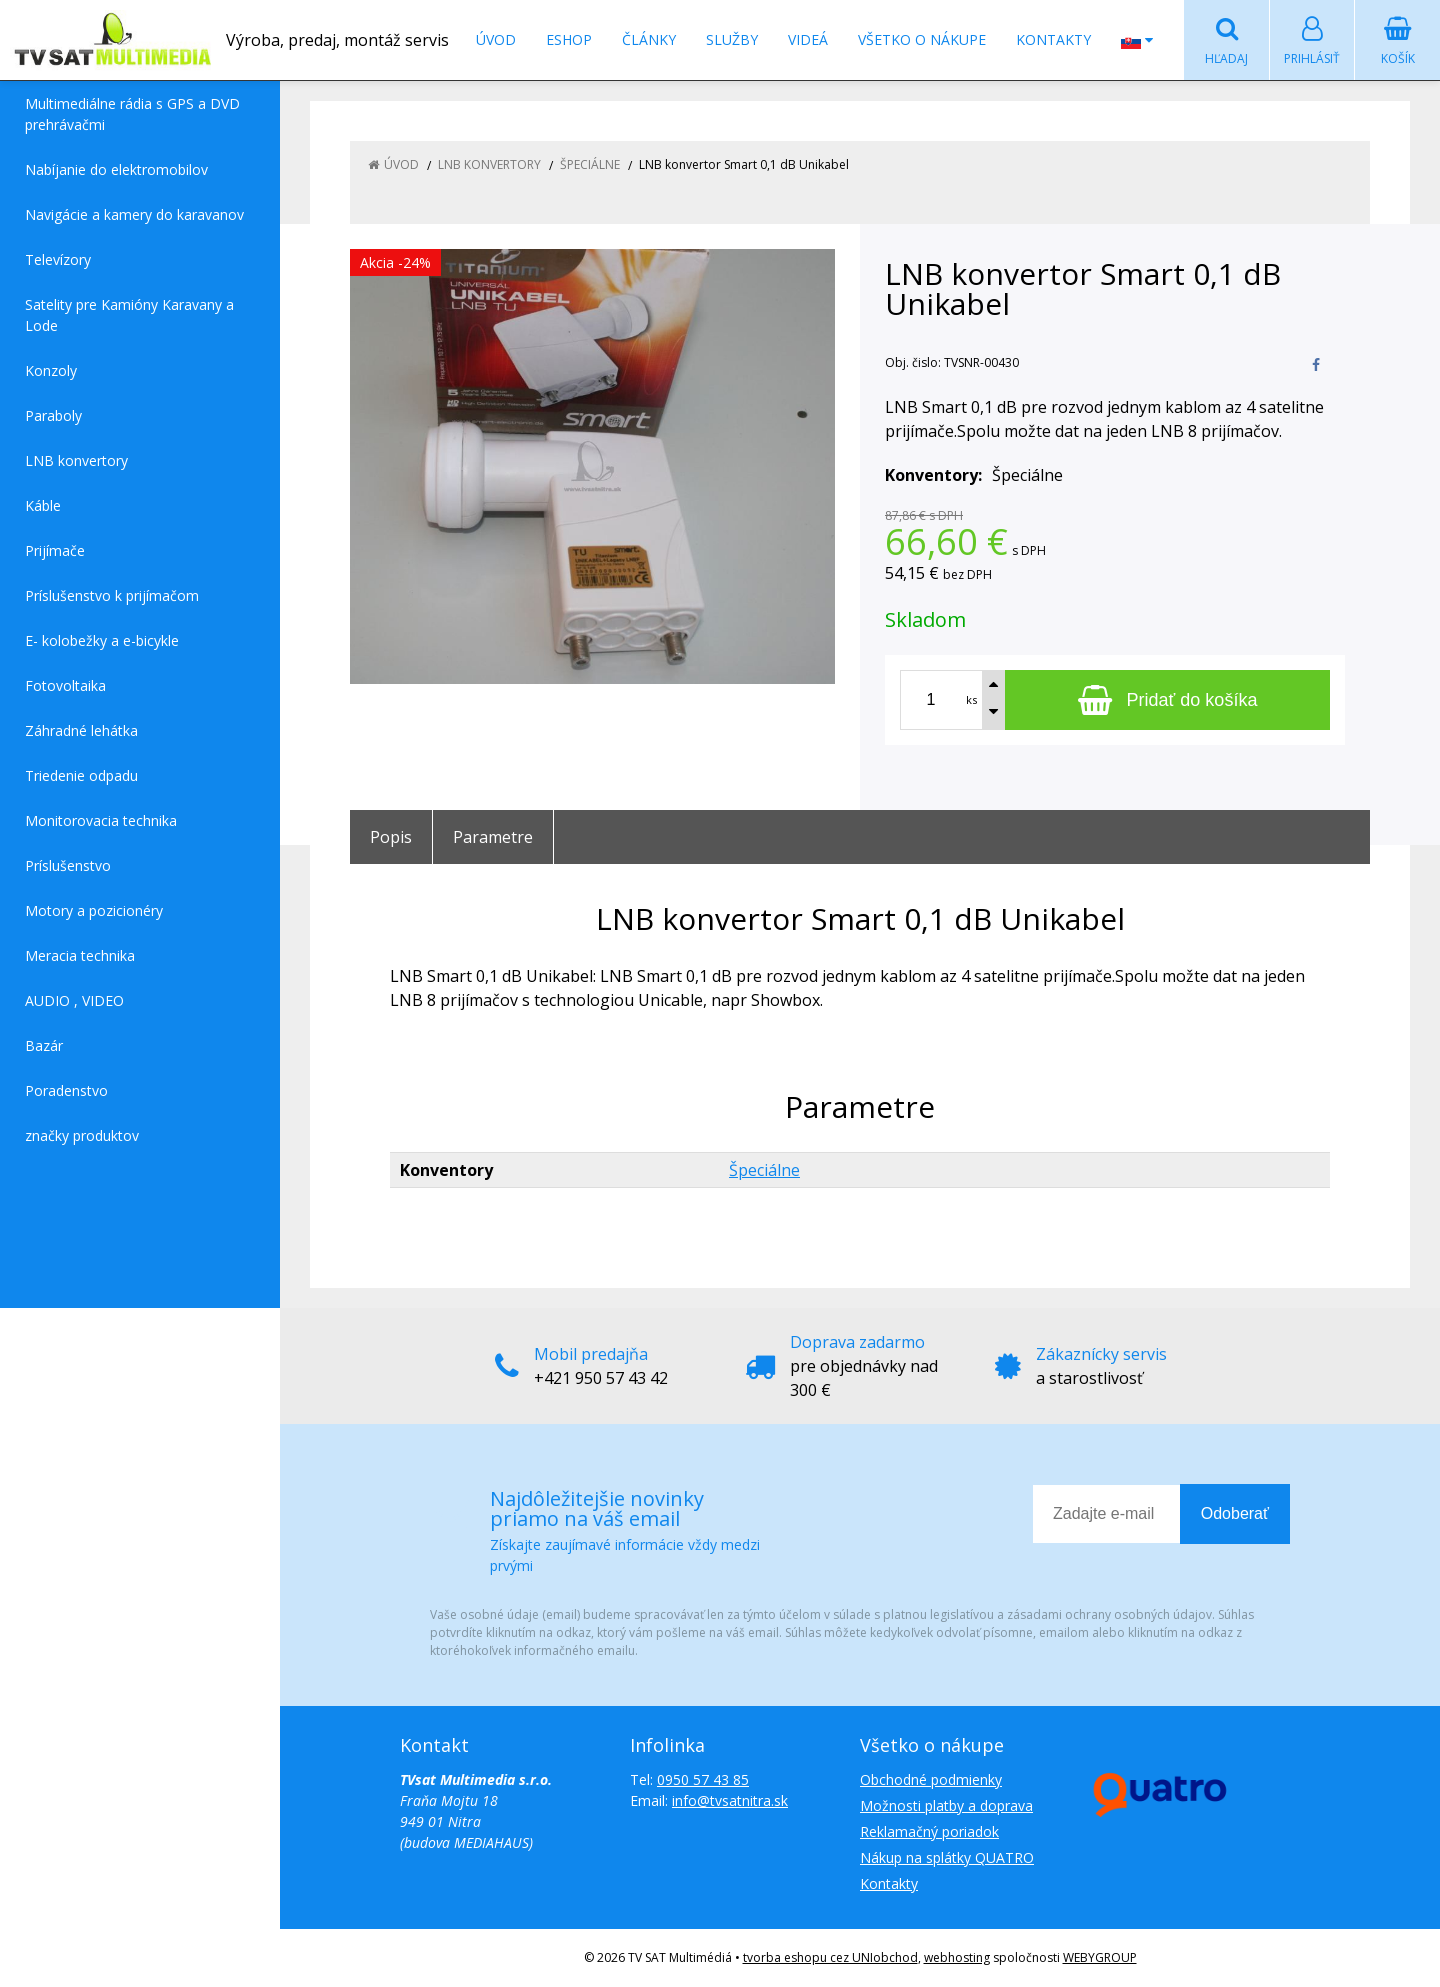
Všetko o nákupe (922, 39)
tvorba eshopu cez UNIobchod (830, 1957)
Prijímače (55, 550)
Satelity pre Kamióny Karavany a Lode (129, 315)
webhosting (957, 1957)
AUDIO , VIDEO (74, 1000)
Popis (391, 837)
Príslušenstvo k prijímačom (112, 595)
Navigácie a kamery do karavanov (134, 214)
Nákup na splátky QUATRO (947, 1857)
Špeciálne (764, 1170)
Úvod (496, 39)
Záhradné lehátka (81, 730)
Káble (43, 505)
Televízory (58, 259)
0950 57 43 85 (703, 1779)
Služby (732, 39)
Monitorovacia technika (101, 820)
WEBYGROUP (1100, 1957)
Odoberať (1235, 1513)
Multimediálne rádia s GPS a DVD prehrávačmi (132, 114)
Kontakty (1053, 39)
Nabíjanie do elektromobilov (116, 169)
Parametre (493, 837)
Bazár (44, 1045)
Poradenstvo (66, 1090)
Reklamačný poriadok (929, 1831)
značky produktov (82, 1135)
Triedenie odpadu (81, 775)
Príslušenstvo (68, 865)
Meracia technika (80, 955)
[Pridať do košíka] (1167, 700)
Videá (808, 39)
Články (649, 39)
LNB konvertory (76, 460)
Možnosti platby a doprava (946, 1805)
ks (971, 699)
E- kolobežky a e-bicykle (102, 640)
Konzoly (51, 370)
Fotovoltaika (65, 685)
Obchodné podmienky (931, 1779)
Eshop (569, 39)
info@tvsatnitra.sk (730, 1800)
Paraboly (53, 415)
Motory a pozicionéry (94, 910)
